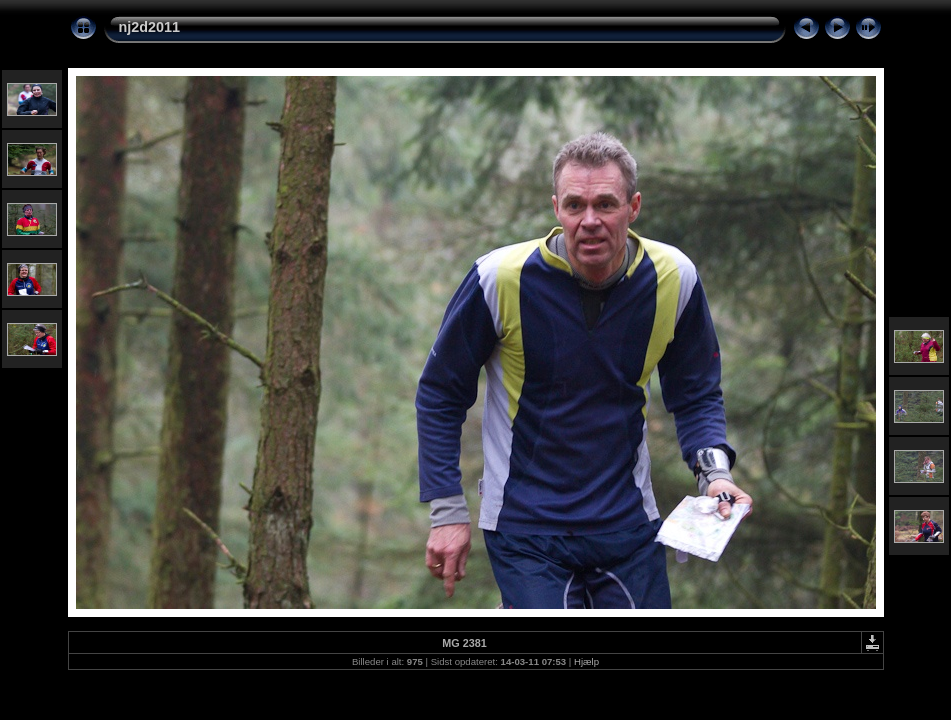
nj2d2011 (150, 27)
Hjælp (586, 661)
